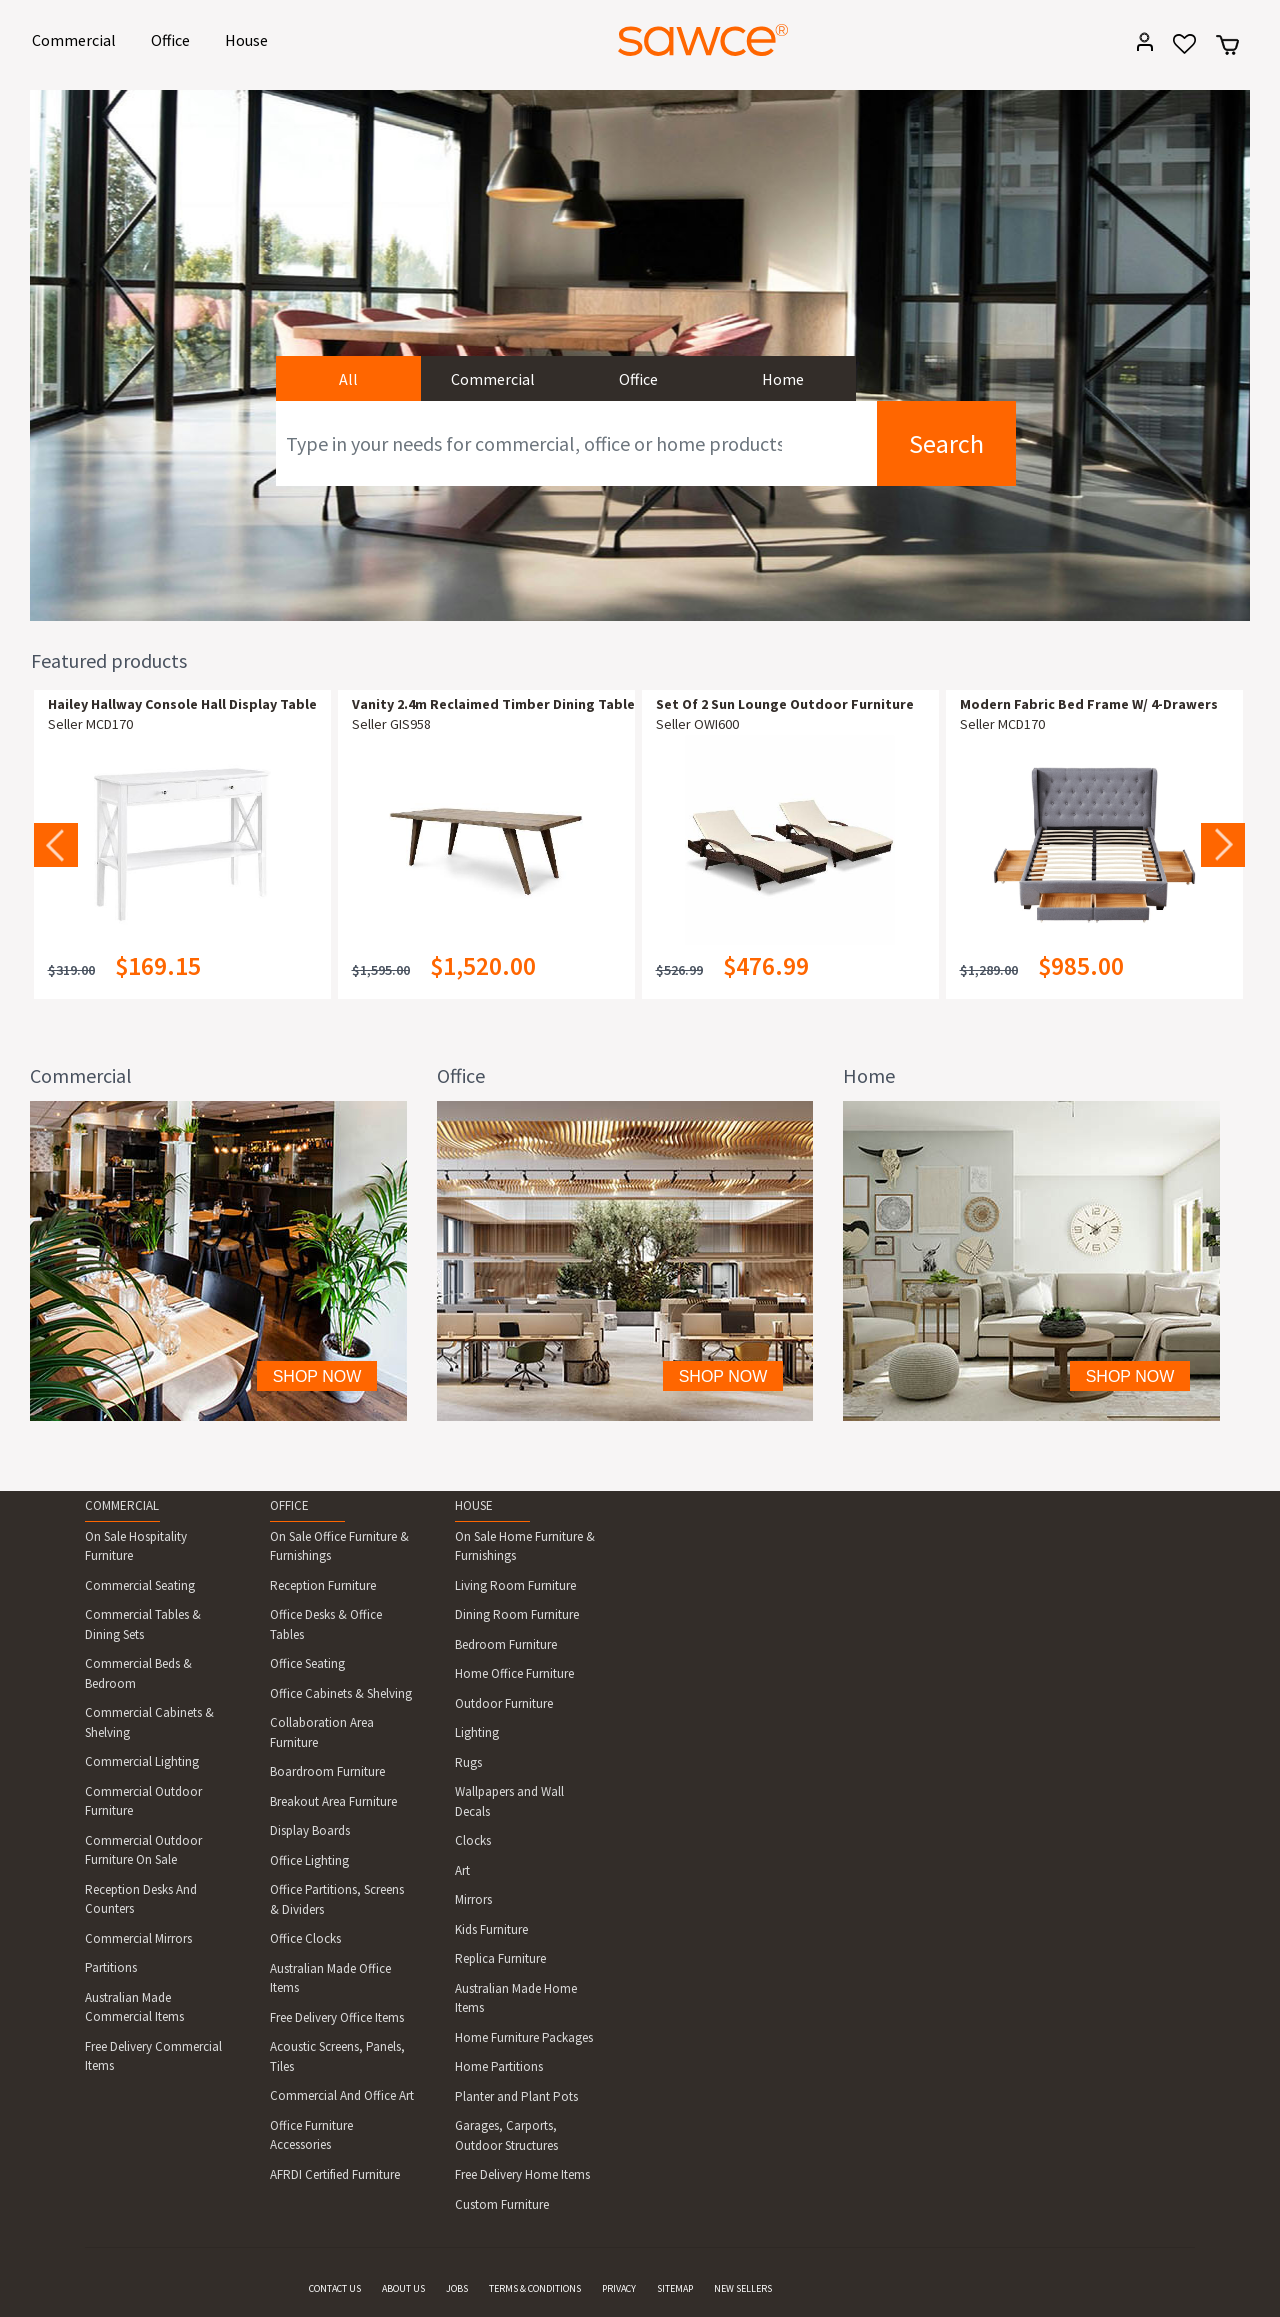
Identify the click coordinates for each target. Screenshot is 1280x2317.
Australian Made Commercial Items (134, 2007)
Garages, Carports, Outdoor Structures (506, 2135)
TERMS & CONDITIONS (535, 2288)
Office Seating (307, 1663)
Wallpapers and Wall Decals (509, 1801)
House (250, 38)
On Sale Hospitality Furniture (136, 1546)
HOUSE (474, 1505)
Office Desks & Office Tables (326, 1624)
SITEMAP (675, 2288)
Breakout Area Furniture (333, 1801)
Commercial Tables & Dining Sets (143, 1624)
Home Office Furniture (514, 1673)
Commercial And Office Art (342, 2095)
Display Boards (310, 1830)
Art (462, 1870)
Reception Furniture (323, 1585)
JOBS (457, 2288)
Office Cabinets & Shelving (341, 1693)
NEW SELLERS (743, 2288)
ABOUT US (403, 2288)
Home (783, 379)
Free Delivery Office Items (337, 2017)
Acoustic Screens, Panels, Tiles (337, 2056)
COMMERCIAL (122, 1505)
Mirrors (473, 1899)
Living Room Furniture (515, 1585)
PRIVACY (619, 2288)
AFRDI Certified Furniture (335, 2174)
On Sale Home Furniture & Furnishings (525, 1546)
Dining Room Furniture (517, 1614)
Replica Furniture (500, 1958)
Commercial (77, 38)
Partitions (111, 1967)
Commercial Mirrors (138, 1938)
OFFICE (289, 1505)
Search (946, 443)
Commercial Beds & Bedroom (138, 1673)
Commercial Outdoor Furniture (143, 1801)
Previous (56, 845)
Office (174, 38)
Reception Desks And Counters (141, 1899)
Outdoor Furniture (504, 1703)
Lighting (477, 1732)
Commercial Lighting (142, 1761)
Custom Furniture (502, 2204)
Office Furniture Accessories (311, 2135)
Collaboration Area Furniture (322, 1732)
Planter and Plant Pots (516, 2096)
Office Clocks (305, 1938)
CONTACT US (335, 2288)
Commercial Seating (140, 1585)
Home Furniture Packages (524, 2037)
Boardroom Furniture (327, 1771)
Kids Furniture (491, 1929)
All (348, 379)
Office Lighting (309, 1860)
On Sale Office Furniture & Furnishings (339, 1546)
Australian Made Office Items (330, 1978)
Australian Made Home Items (516, 1998)
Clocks (473, 1840)
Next (1223, 845)
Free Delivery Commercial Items (153, 2056)
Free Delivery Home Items (522, 2174)
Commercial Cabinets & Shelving (149, 1722)
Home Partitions (499, 2066)
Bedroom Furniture (506, 1644)
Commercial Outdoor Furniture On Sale (143, 1850)
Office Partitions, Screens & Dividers (337, 1899)
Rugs (468, 1762)
